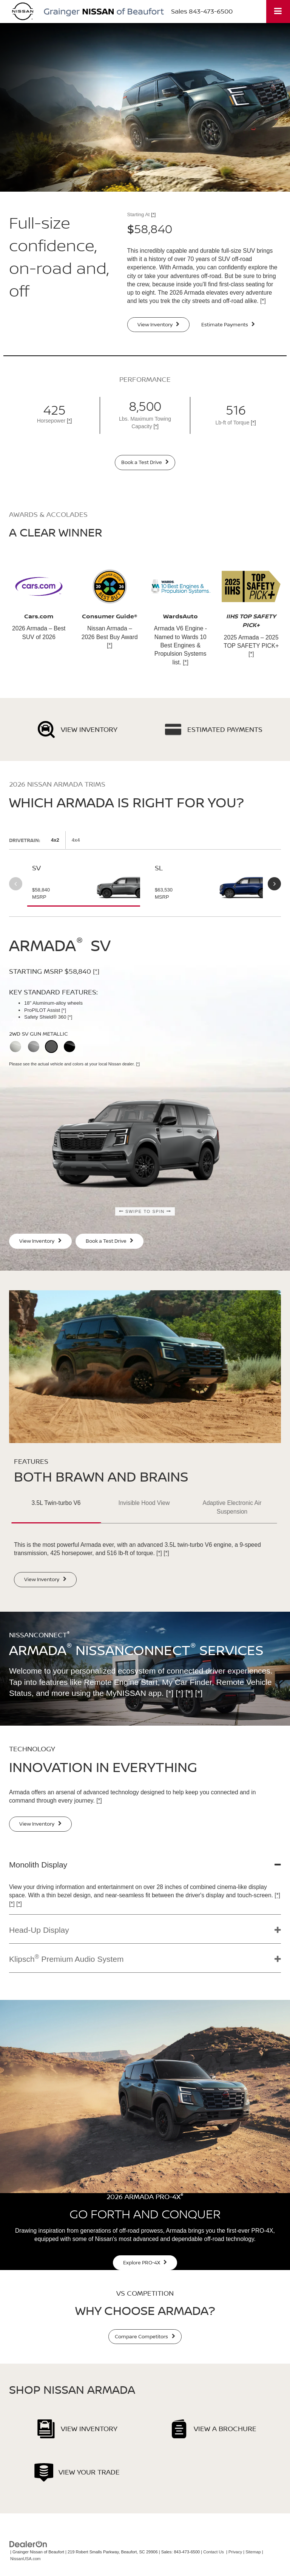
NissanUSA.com (25, 2558)
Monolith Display (38, 1864)
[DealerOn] (28, 2544)
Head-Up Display (39, 1930)
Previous (15, 883)
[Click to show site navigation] (278, 11)
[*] (153, 214)
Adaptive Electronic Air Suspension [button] (231, 1507)
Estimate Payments (228, 324)
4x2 (55, 840)
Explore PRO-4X (145, 2262)
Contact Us (213, 2552)
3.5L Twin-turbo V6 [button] (55, 1503)
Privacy (235, 2552)
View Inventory (158, 324)
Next (274, 883)
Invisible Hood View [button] (144, 1503)
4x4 (76, 840)
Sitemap (253, 2552)
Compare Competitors (145, 2336)
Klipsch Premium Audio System (66, 1958)
